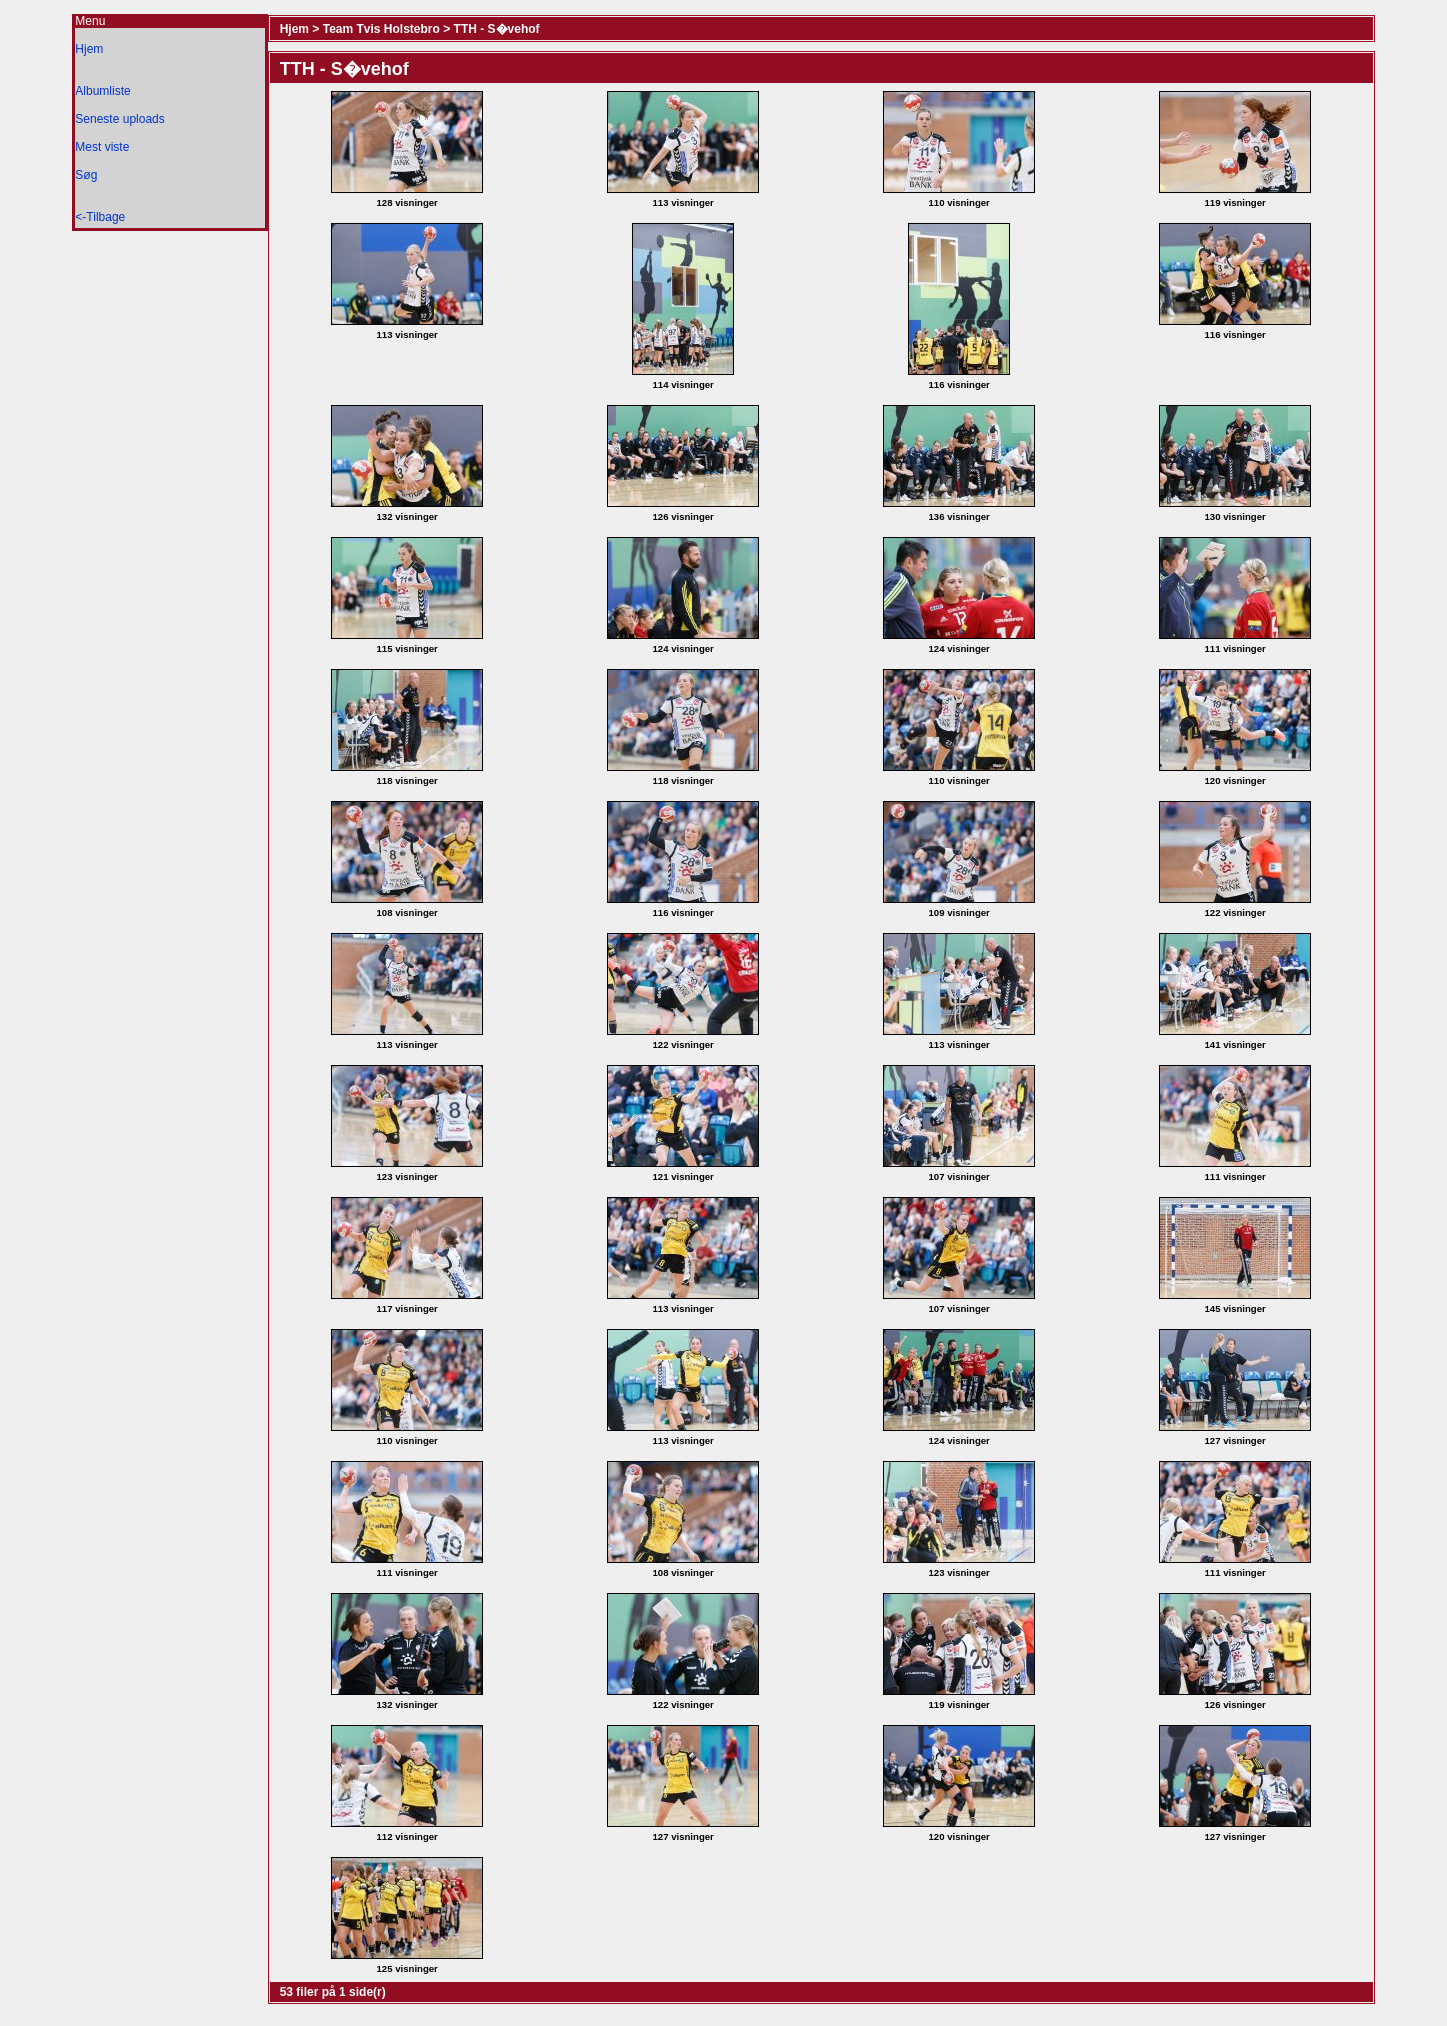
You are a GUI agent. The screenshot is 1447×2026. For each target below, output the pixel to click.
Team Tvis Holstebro (381, 29)
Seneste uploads (119, 119)
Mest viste (102, 147)
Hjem (89, 49)
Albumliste (102, 91)
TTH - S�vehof (497, 29)
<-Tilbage (100, 217)
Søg (86, 175)
